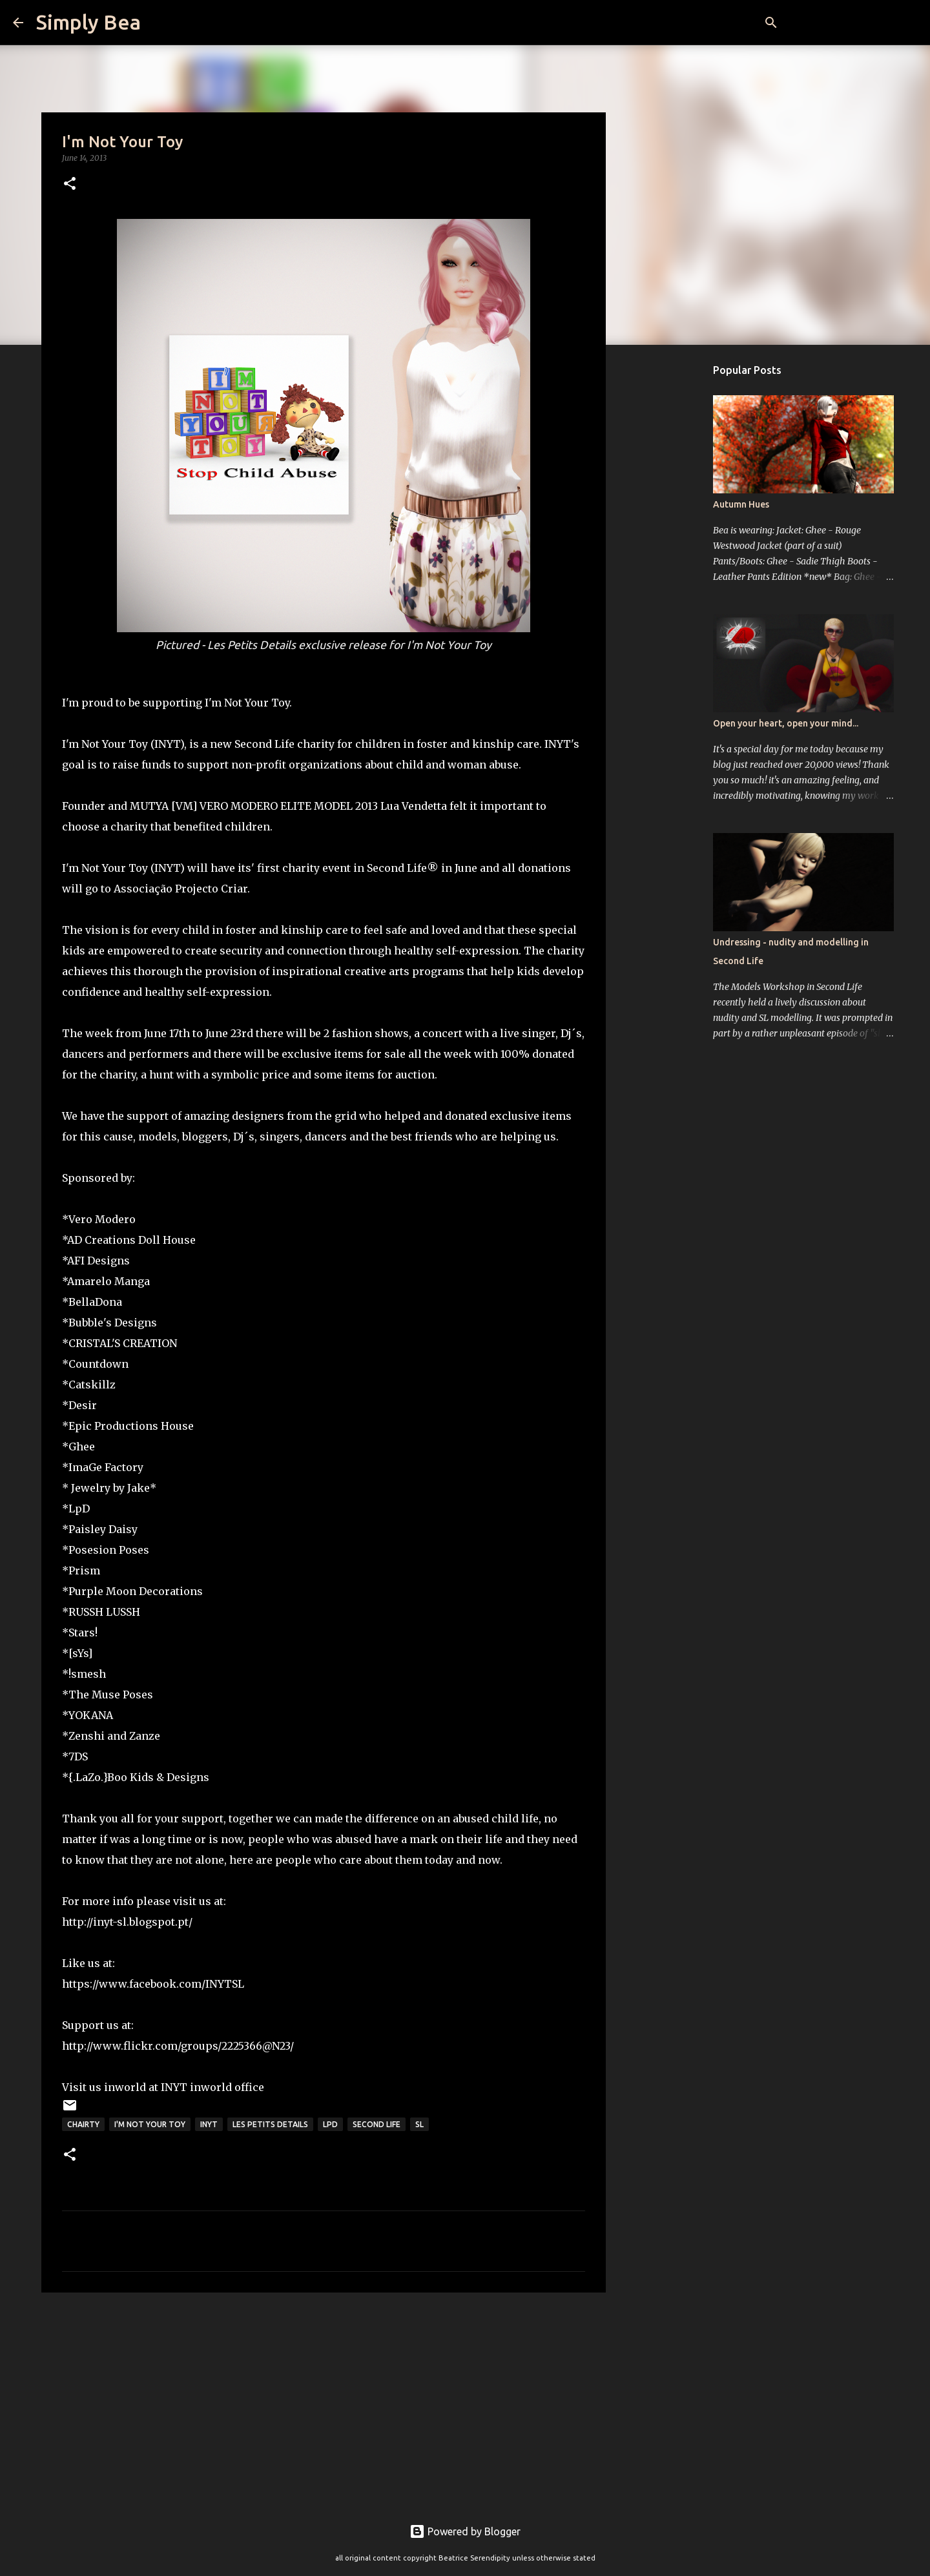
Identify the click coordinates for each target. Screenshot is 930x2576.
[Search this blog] (852, 22)
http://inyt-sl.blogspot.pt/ (127, 1921)
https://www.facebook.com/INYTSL (153, 1983)
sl (419, 2124)
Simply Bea (88, 22)
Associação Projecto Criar (180, 888)
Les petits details (270, 2124)
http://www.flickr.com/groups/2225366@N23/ (178, 2045)
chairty (83, 2124)
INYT (209, 2124)
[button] (70, 184)
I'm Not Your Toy (149, 2124)
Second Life (376, 2124)
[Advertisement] (323, 2402)
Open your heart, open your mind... (785, 723)
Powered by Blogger (465, 2531)
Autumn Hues (741, 504)
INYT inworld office (212, 2087)
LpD (330, 2124)
